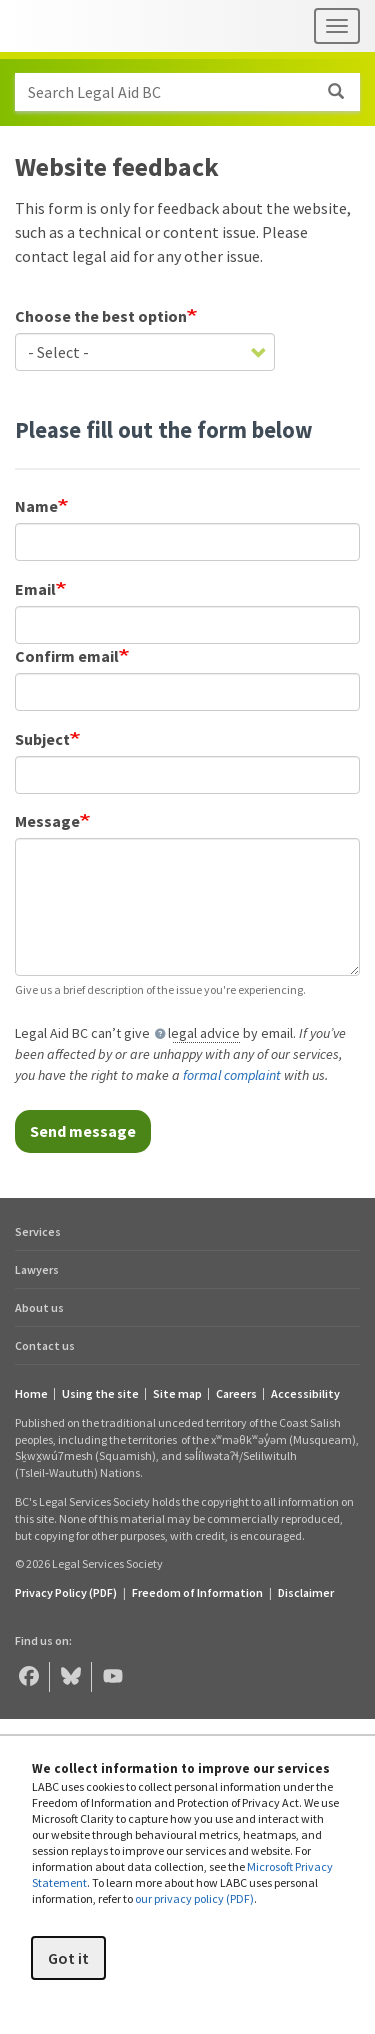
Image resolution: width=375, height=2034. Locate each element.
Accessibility (305, 1394)
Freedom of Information (197, 1592)
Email (35, 589)
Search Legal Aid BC (193, 92)
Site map (177, 1394)
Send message (83, 1131)
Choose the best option (101, 316)
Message (47, 821)
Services (38, 1231)
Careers (236, 1394)
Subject (42, 739)
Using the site (100, 1394)
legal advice (204, 1033)
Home (31, 1394)
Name (36, 506)
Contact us (45, 1345)
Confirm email (67, 656)
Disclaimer (306, 1592)
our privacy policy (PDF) (194, 1898)
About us (39, 1307)
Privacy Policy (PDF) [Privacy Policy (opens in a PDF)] (66, 1592)
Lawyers (37, 1269)
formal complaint (232, 1075)
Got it (68, 1958)
